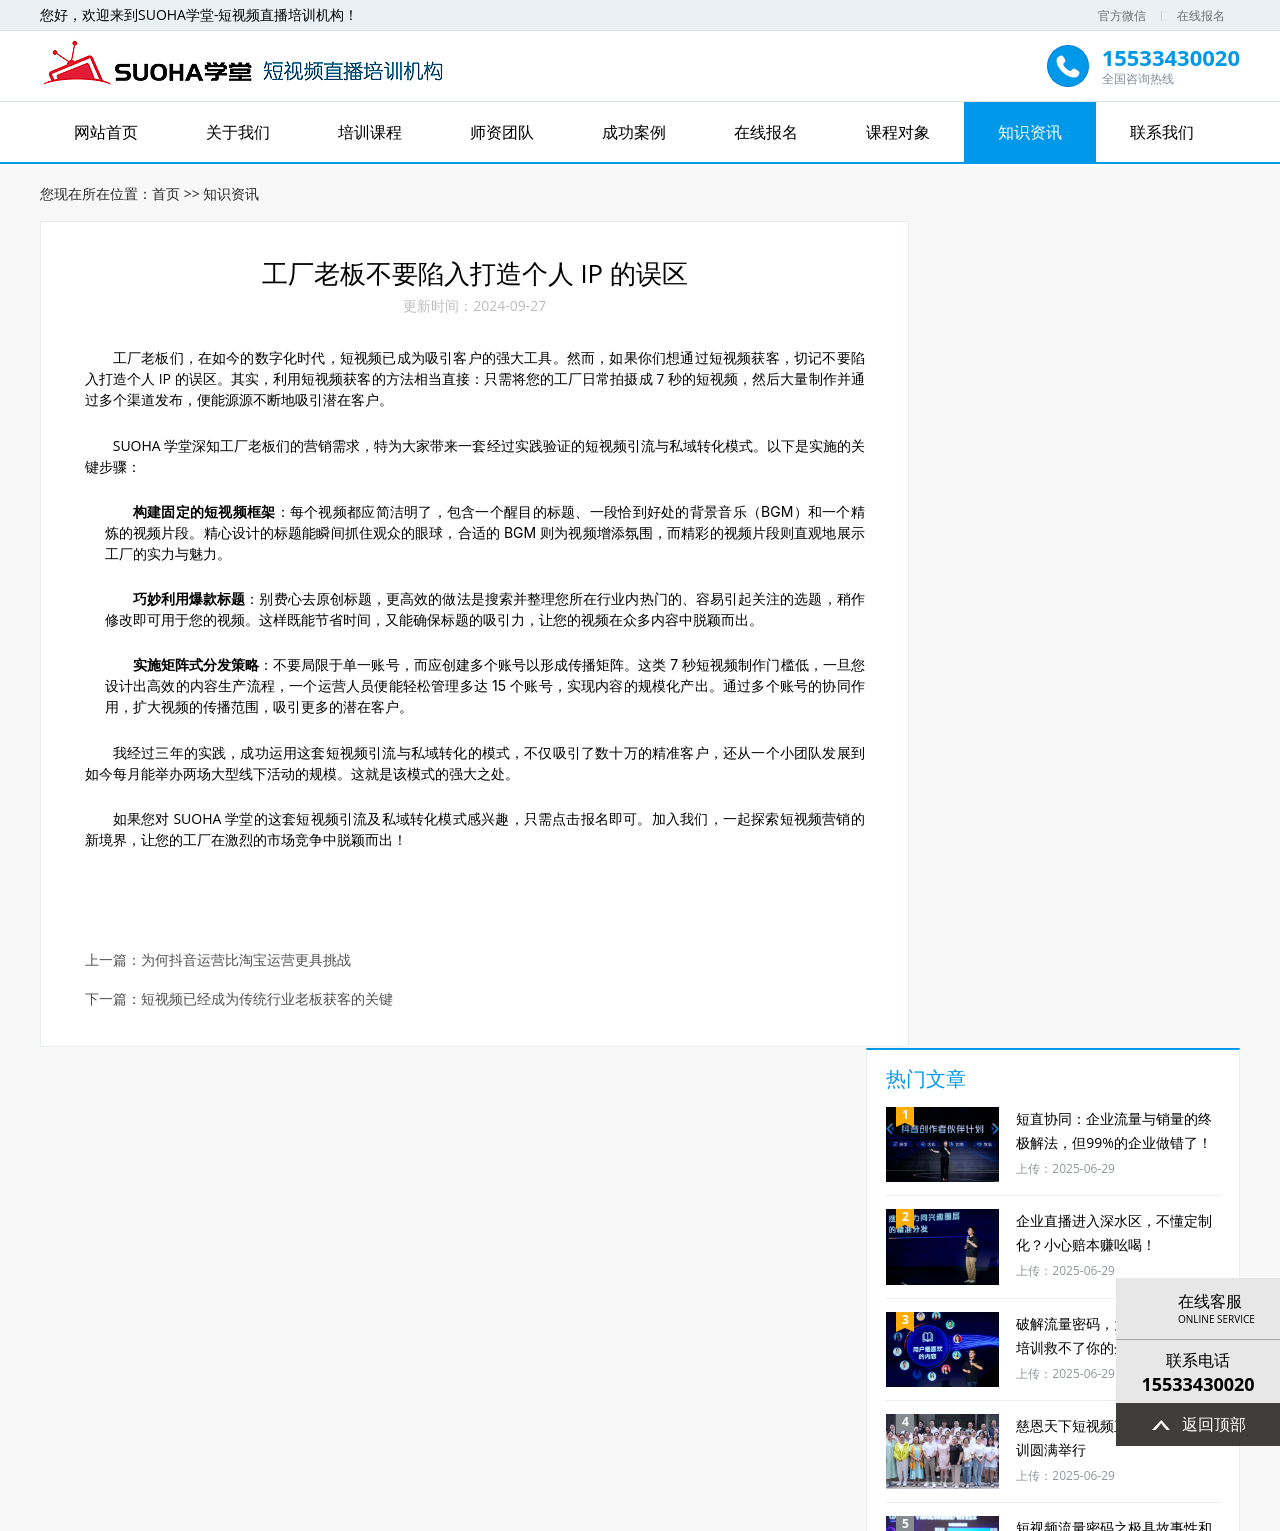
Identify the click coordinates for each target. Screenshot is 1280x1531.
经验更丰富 (996, 1285)
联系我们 (1162, 132)
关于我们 (238, 132)
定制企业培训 (569, 1285)
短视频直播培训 (751, 1447)
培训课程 (370, 132)
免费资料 (711, 1285)
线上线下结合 (854, 1285)
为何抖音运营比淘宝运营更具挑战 (247, 964)
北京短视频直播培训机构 (621, 1447)
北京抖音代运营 (361, 1447)
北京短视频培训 (853, 1447)
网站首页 (106, 132)
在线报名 (1201, 15)
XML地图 (832, 1512)
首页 (166, 190)
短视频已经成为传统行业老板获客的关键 (268, 1003)
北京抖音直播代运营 (477, 1447)
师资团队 (502, 132)
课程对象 (898, 132)
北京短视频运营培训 (969, 1447)
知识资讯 (1030, 132)
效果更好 (284, 1285)
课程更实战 (141, 1285)
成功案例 (634, 132)
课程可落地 (426, 1285)
